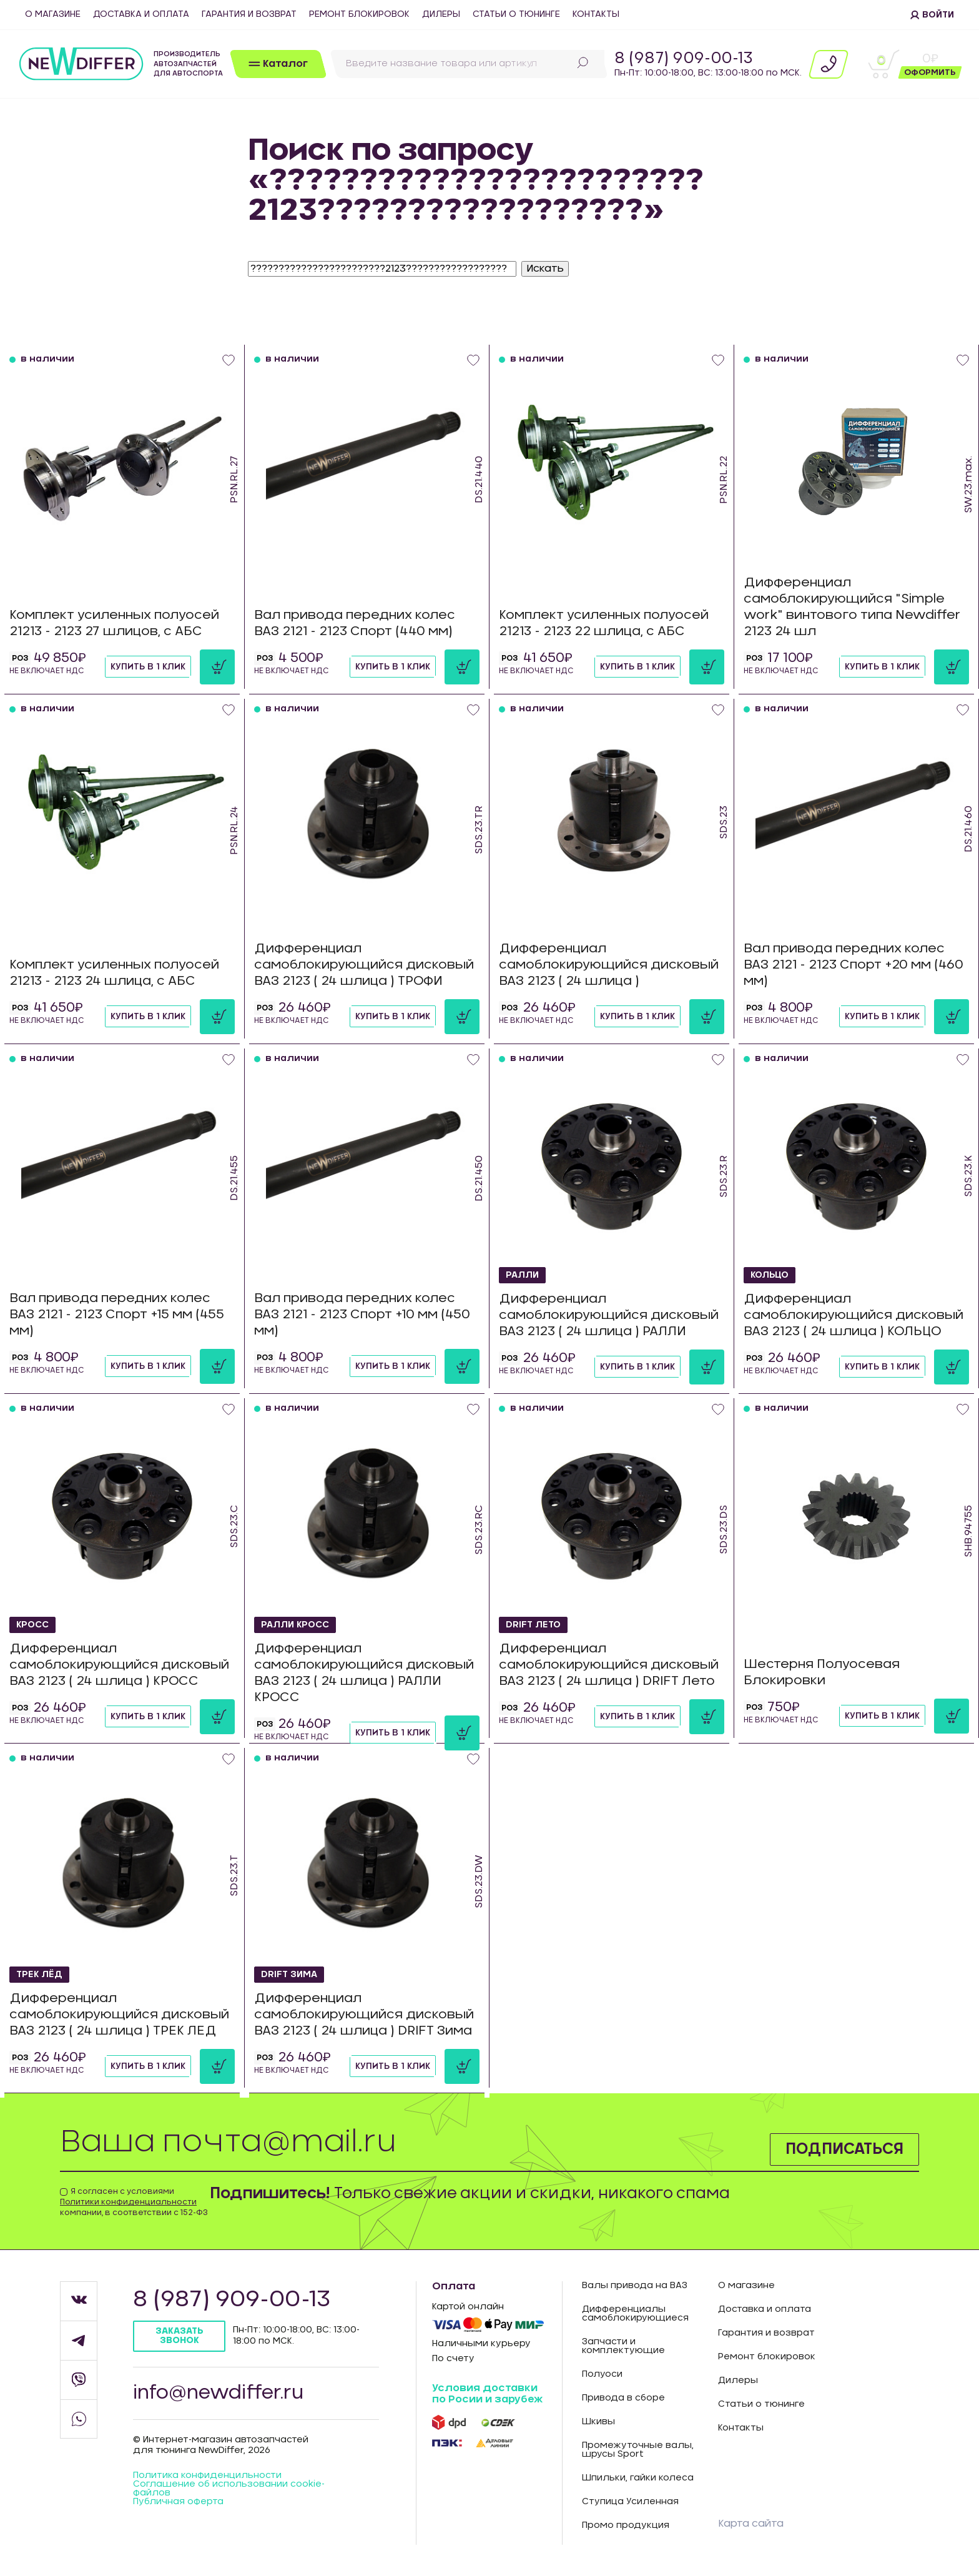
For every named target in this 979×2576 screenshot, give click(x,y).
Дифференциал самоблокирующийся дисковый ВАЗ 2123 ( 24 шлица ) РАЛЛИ (609, 1315)
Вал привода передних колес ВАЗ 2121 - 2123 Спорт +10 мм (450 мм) (362, 1314)
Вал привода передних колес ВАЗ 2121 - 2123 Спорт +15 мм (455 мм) (116, 1314)
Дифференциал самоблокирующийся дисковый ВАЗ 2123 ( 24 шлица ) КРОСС (119, 1664)
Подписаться (844, 2149)
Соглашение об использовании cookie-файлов (229, 2488)
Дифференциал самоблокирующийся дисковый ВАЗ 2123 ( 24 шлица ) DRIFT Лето (609, 1664)
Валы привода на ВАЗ (634, 2285)
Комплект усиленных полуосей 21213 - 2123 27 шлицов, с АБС (114, 623)
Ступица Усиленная (630, 2501)
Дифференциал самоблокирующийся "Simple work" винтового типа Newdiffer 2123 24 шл (852, 607)
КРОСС (32, 1625)
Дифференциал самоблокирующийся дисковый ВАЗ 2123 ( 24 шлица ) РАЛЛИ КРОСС (364, 1673)
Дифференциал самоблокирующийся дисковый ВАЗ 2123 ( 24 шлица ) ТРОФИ (364, 964)
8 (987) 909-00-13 (683, 58)
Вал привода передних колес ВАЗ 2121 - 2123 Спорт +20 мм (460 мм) (853, 964)
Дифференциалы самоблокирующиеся (635, 2313)
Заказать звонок (179, 2336)
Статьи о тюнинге (516, 14)
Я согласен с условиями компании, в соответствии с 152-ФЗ (134, 2202)
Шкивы (598, 2421)
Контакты (596, 14)
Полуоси (602, 2374)
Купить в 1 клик (148, 667)
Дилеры (441, 14)
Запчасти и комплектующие (623, 2346)
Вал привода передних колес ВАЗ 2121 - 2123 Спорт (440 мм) (354, 623)
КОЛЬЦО (769, 1275)
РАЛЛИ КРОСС (295, 1625)
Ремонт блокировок (359, 14)
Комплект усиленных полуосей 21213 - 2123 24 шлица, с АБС (114, 973)
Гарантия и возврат (249, 14)
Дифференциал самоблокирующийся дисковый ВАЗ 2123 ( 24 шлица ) (609, 964)
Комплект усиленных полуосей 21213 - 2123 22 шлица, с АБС (604, 623)
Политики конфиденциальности (128, 2202)
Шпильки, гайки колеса (638, 2478)
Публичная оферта (178, 2501)
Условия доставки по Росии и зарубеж (487, 2393)
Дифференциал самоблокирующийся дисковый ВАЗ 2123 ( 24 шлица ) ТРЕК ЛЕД (119, 2014)
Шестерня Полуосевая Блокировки (822, 1672)
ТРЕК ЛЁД (39, 1974)
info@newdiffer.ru (218, 2393)
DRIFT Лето (533, 1625)
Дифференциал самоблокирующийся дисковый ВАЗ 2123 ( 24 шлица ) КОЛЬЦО (853, 1315)
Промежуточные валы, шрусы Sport (638, 2450)
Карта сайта (751, 2524)
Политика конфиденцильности (207, 2475)
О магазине (53, 14)
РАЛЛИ (522, 1275)
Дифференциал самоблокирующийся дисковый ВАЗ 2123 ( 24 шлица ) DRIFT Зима (364, 2014)
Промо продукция (625, 2525)
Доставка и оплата (141, 14)
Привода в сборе (623, 2398)
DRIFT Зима (289, 1974)
